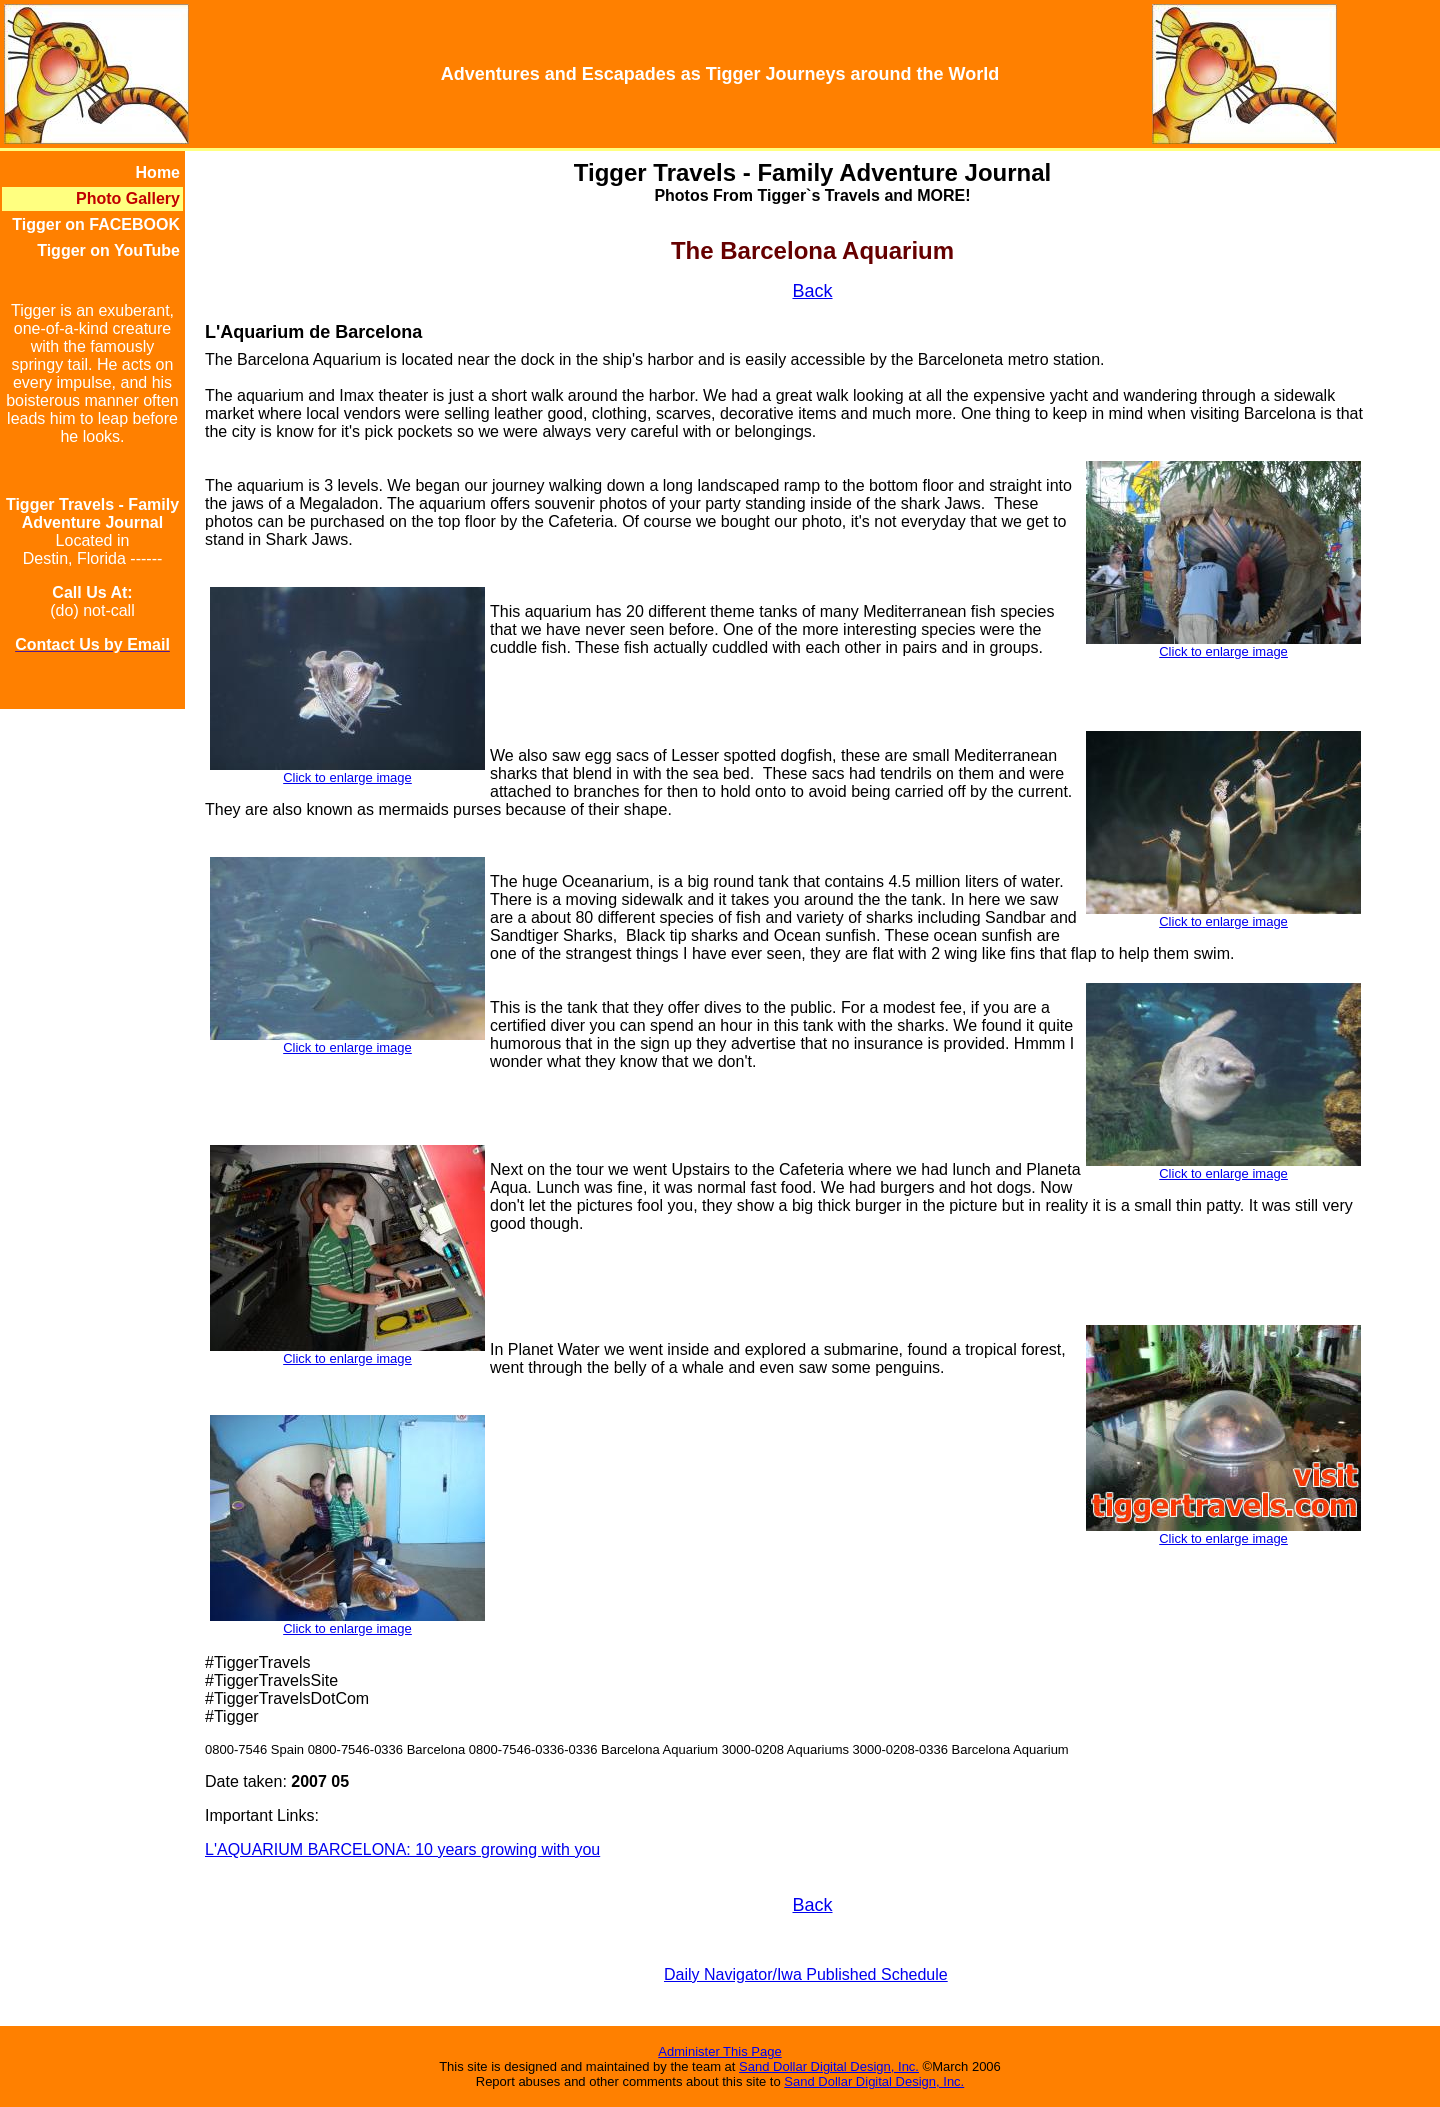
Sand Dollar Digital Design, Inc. (829, 2066)
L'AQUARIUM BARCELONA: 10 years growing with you (402, 1849)
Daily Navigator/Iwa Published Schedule (806, 1974)
